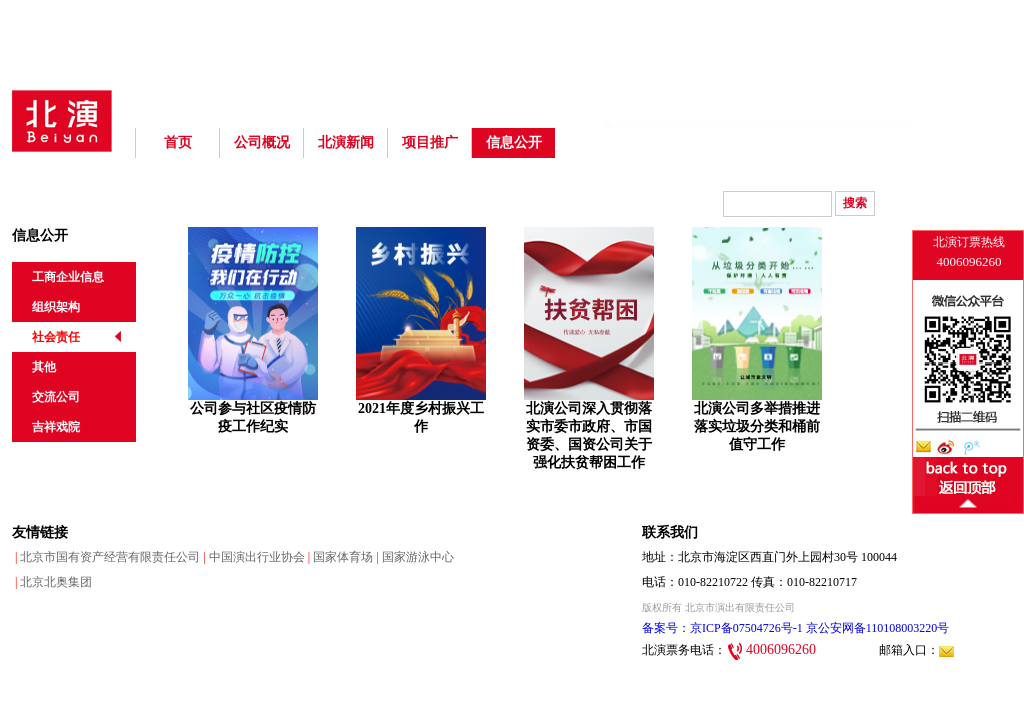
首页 (178, 142)
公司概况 (262, 142)
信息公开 (514, 142)
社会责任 (56, 337)
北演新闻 (346, 142)
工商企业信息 (68, 277)
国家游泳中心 (413, 557)
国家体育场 (339, 557)
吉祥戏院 (56, 427)
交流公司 (56, 397)
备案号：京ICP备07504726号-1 (722, 628)
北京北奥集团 (52, 582)
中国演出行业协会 (252, 557)
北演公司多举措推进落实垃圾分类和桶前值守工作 (757, 426)
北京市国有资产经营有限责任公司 (106, 557)
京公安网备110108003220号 (876, 628)
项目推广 (430, 142)
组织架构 (56, 307)
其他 (44, 367)
